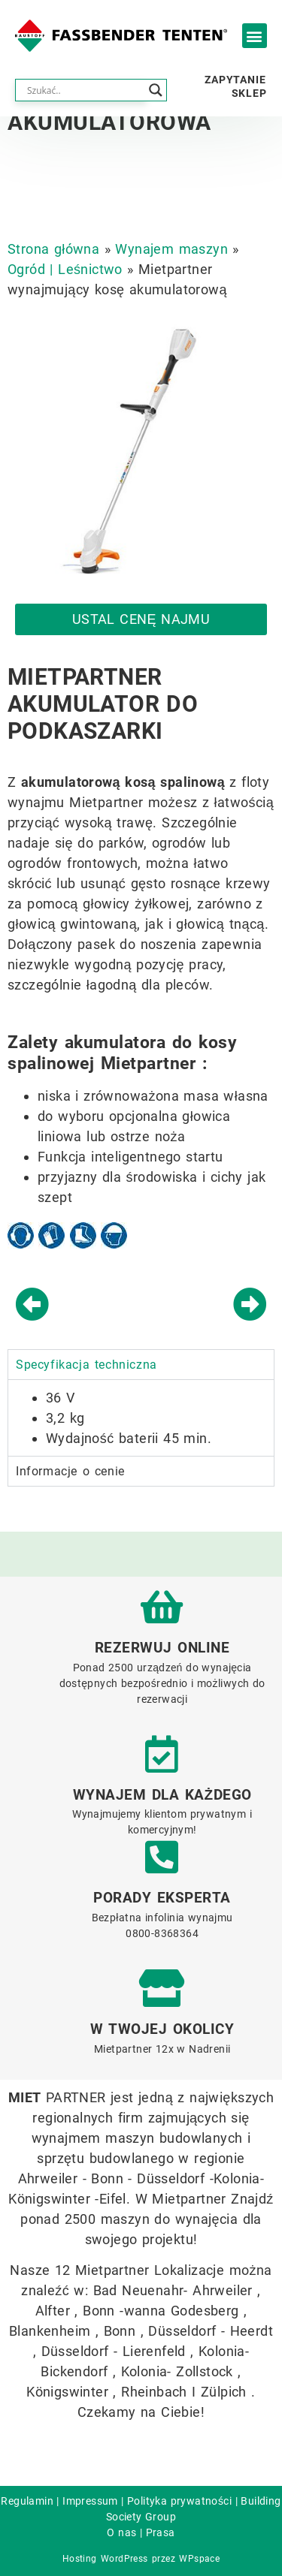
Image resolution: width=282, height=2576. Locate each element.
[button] (254, 35)
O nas (121, 2532)
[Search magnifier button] (155, 90)
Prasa (160, 2532)
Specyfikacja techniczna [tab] (86, 1364)
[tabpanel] (141, 1417)
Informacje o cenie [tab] (70, 1471)
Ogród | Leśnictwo (65, 269)
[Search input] (84, 90)
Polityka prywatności (179, 2501)
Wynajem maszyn (171, 249)
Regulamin (27, 2501)
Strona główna (53, 249)
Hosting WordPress (105, 2558)
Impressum (90, 2501)
